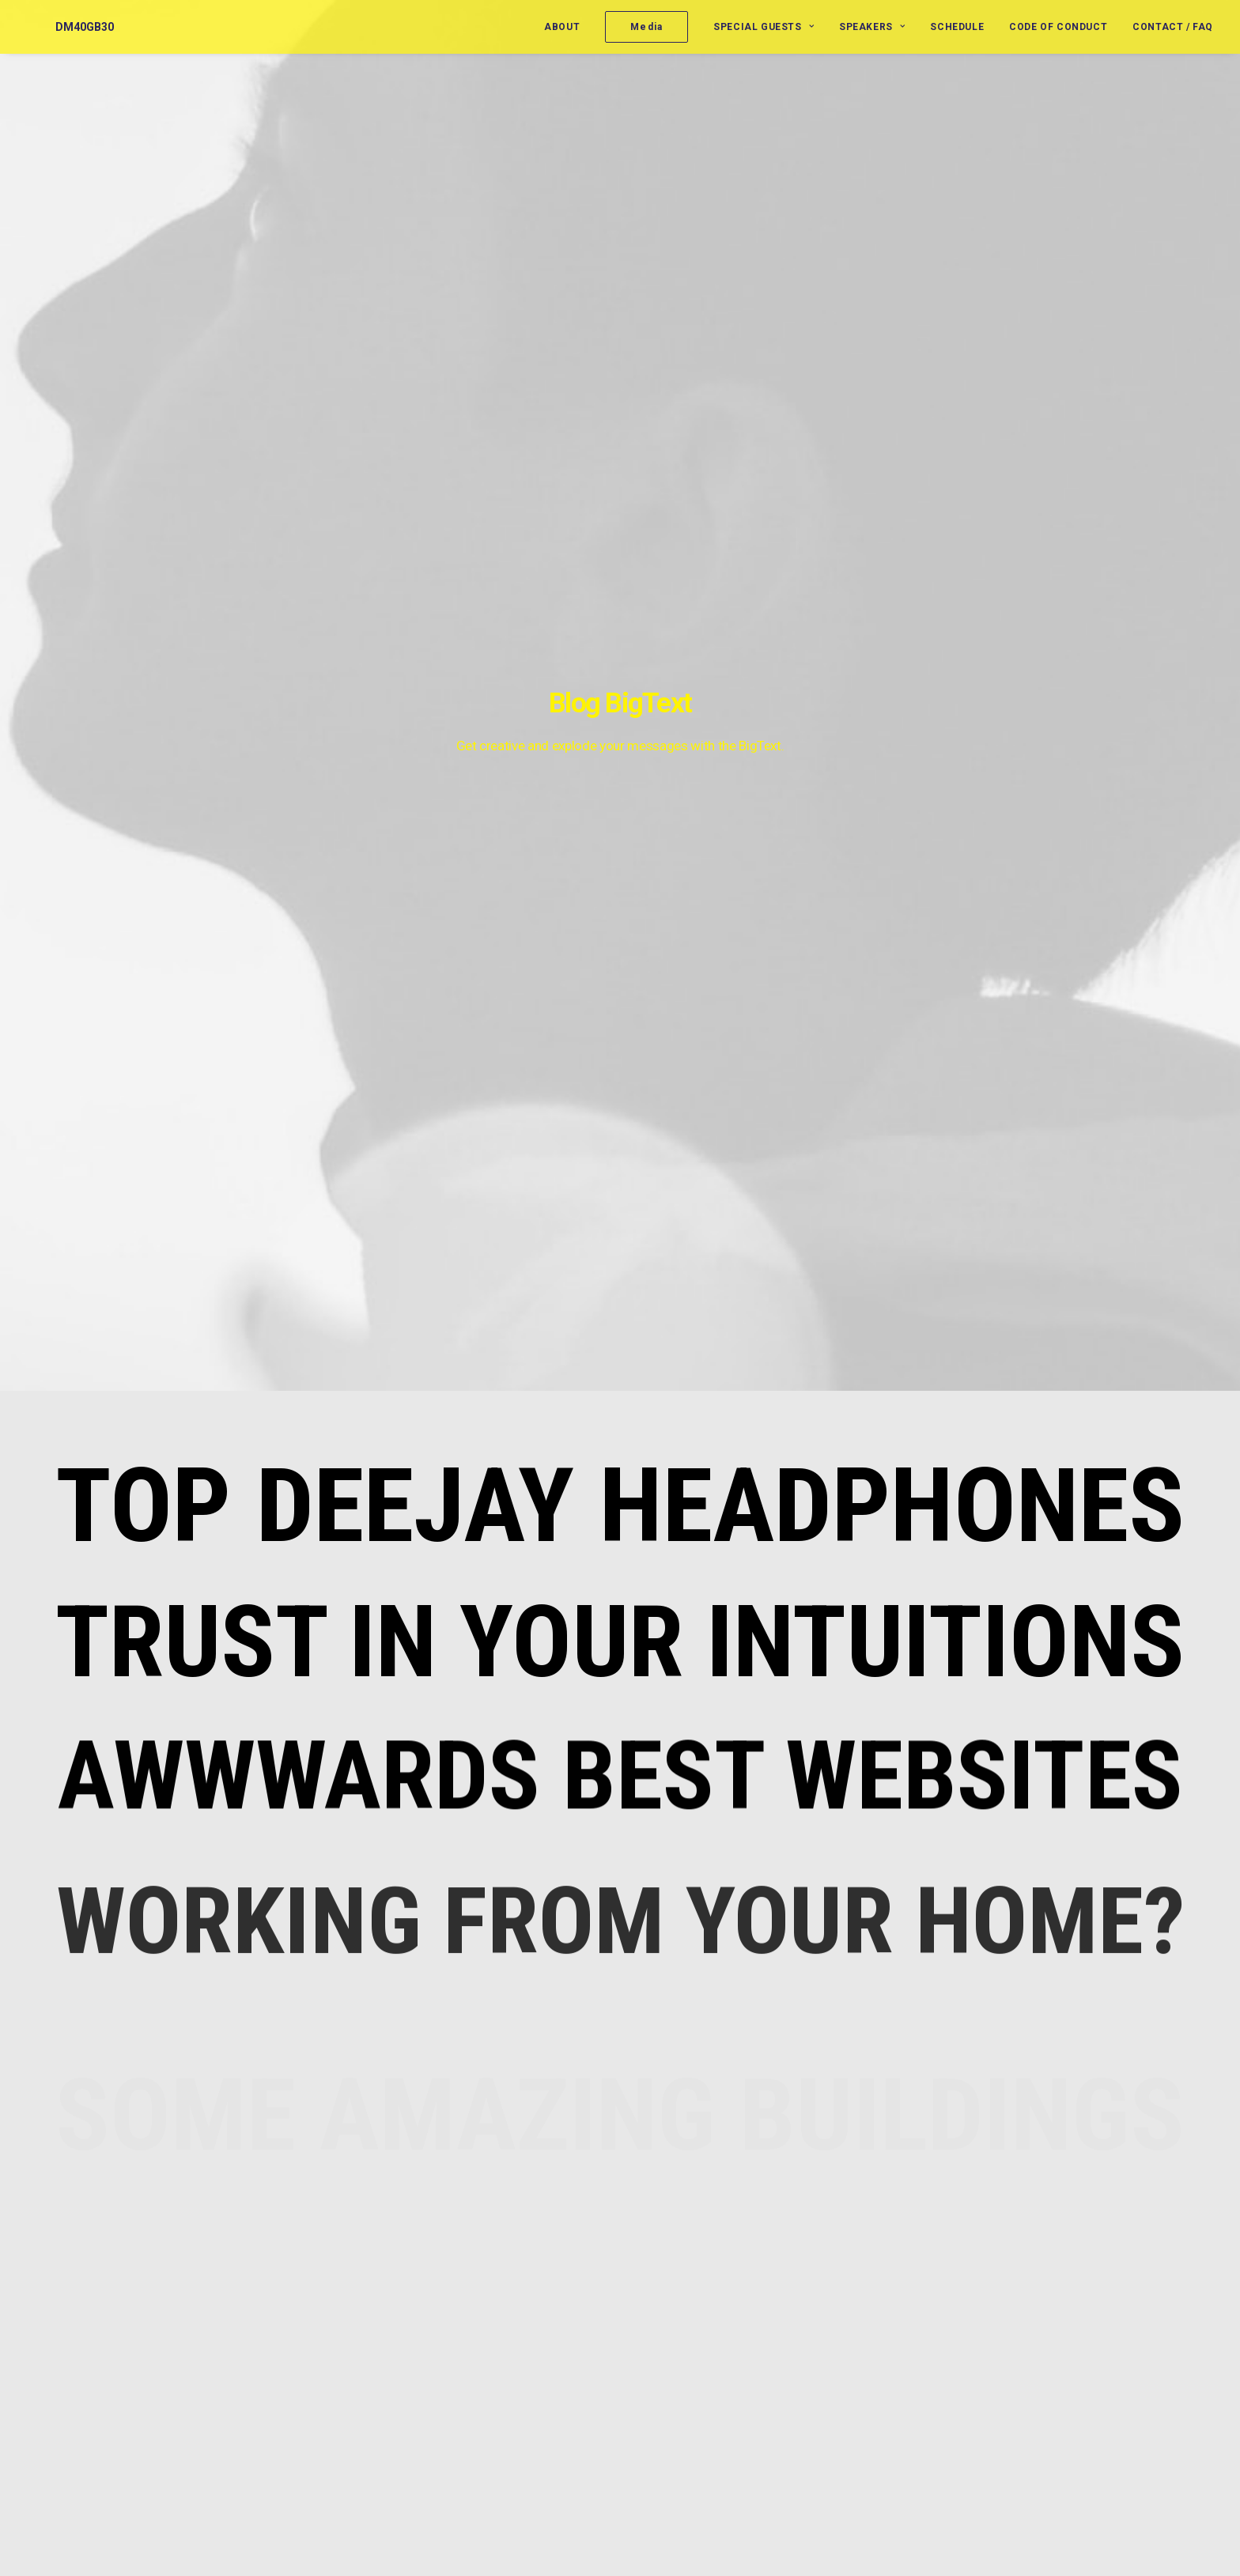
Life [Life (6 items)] (1117, 2308)
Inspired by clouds (498, 2330)
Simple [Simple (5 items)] (1116, 2334)
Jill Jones (673, 2356)
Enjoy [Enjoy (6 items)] (1118, 2283)
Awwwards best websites (620, 761)
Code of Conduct (1058, 26)
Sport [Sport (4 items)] (1065, 2359)
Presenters (888, 2306)
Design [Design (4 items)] (1067, 2283)
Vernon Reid (680, 2318)
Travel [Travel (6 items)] (1067, 2384)
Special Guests (763, 26)
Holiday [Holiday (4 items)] (1069, 2308)
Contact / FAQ (1172, 26)
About (562, 26)
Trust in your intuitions (620, 605)
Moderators (890, 2281)
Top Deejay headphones (620, 468)
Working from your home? (519, 2404)
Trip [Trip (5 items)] (1114, 2384)
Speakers (872, 26)
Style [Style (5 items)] (1115, 2359)
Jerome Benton (688, 2280)
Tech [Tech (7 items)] (1160, 2359)
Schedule (957, 26)
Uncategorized (897, 2427)
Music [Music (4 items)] (1065, 2334)
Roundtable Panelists (914, 2332)
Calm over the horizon (508, 2380)
